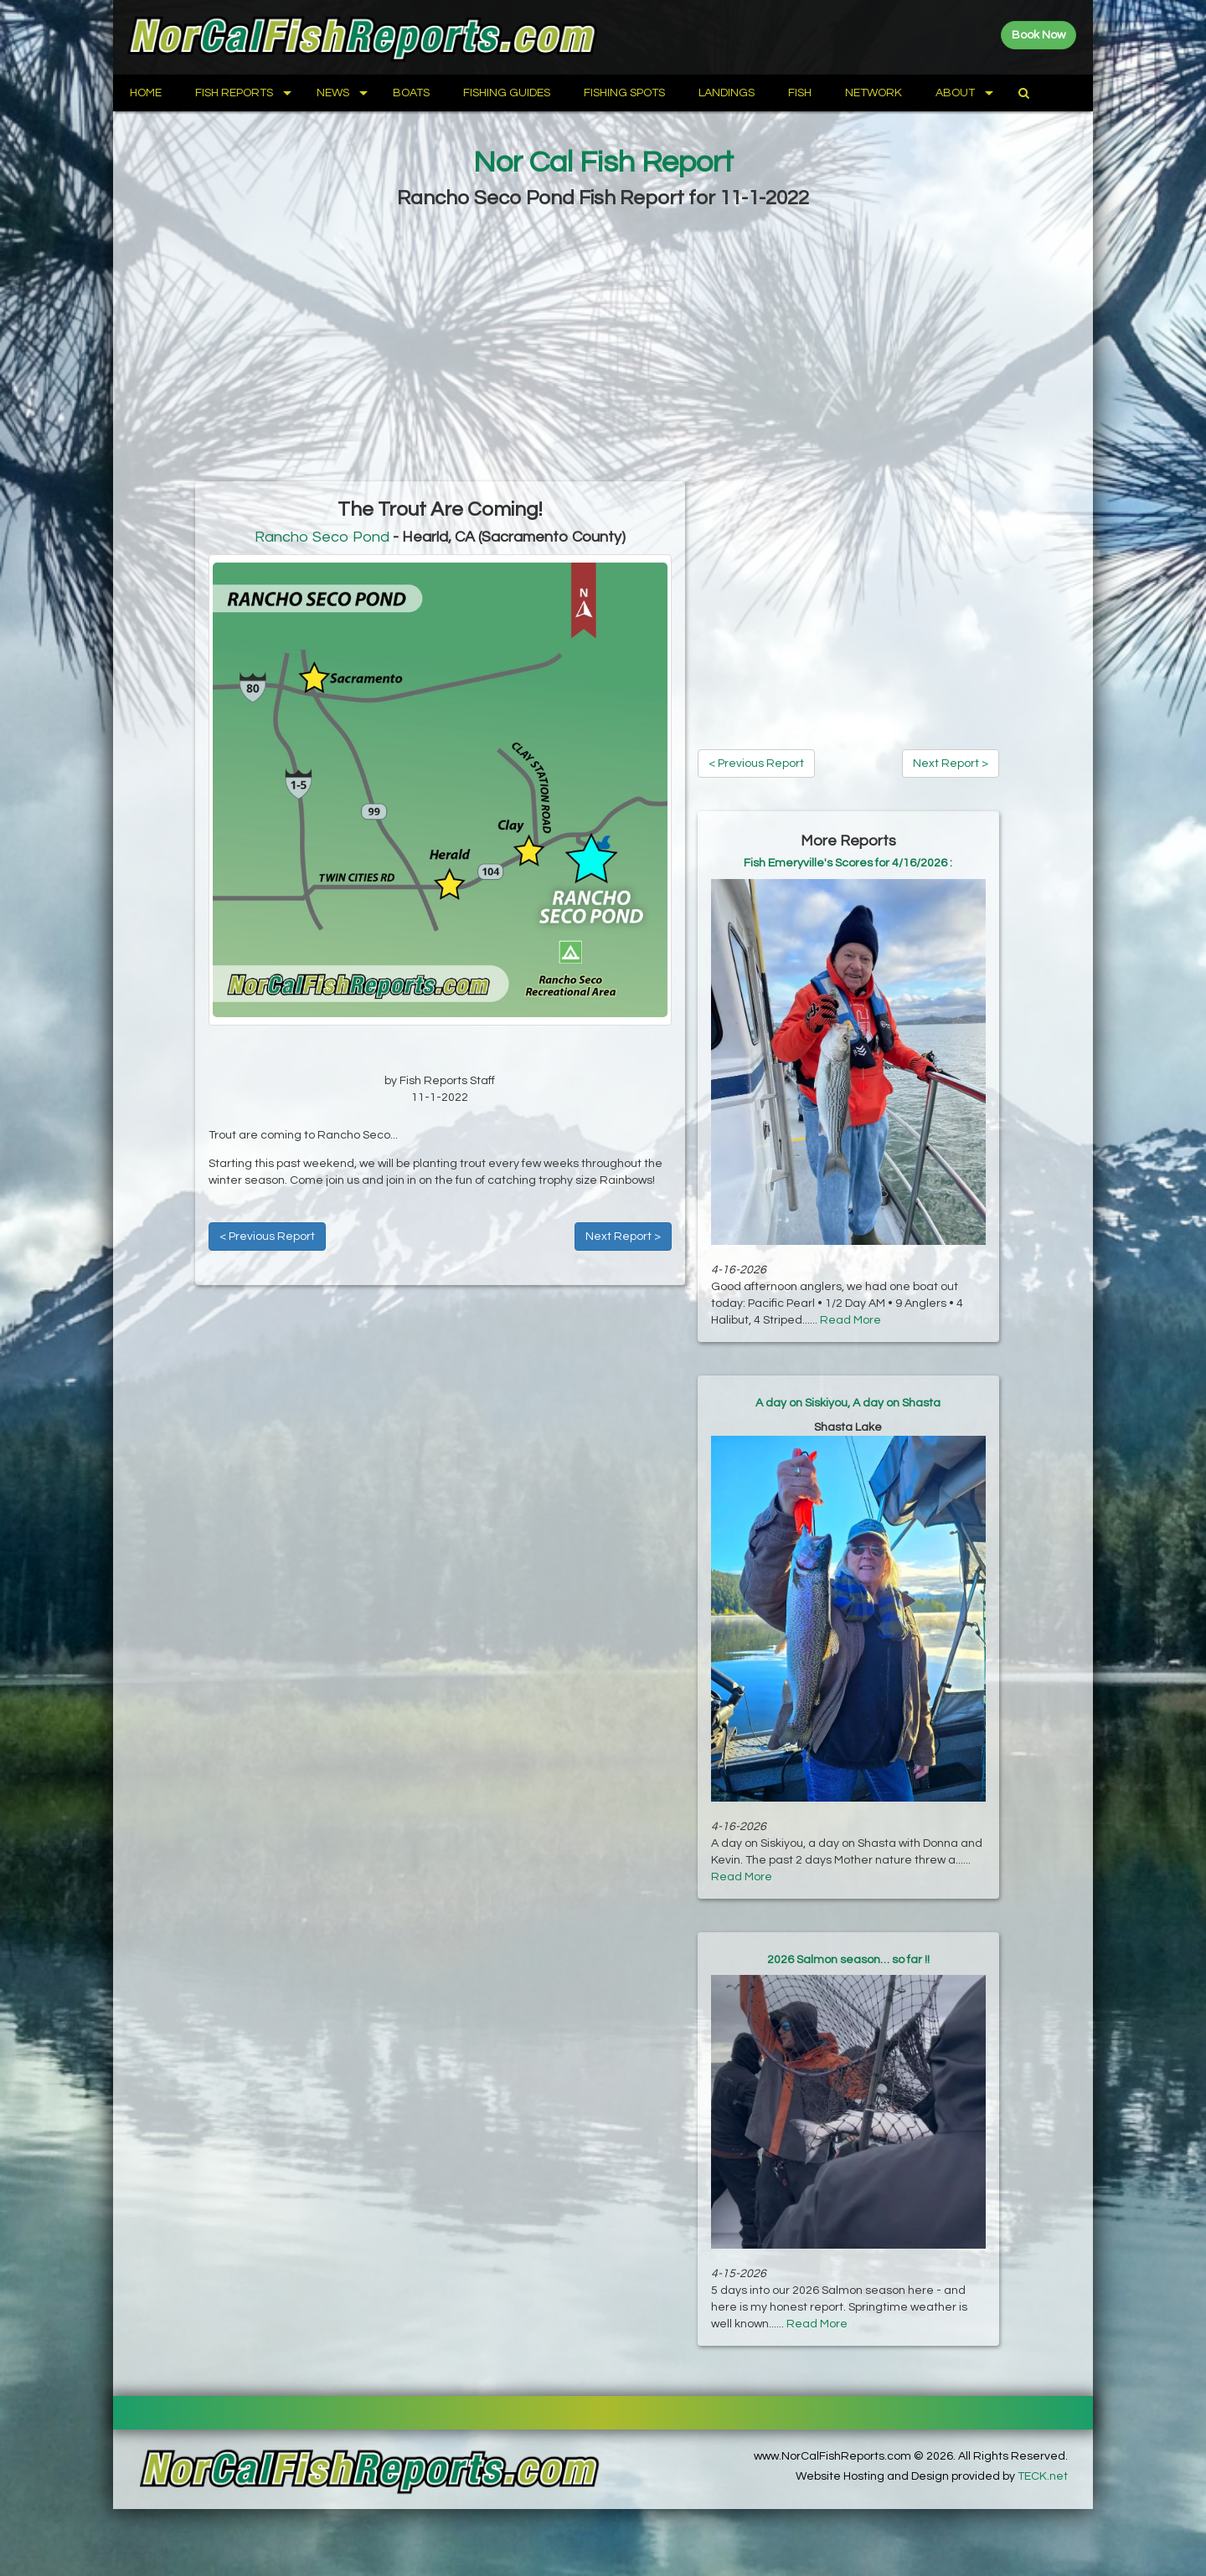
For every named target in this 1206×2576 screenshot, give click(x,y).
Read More (850, 1320)
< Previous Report (267, 1236)
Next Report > (623, 1236)
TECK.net (1043, 2476)
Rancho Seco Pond (322, 537)
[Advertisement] (603, 347)
